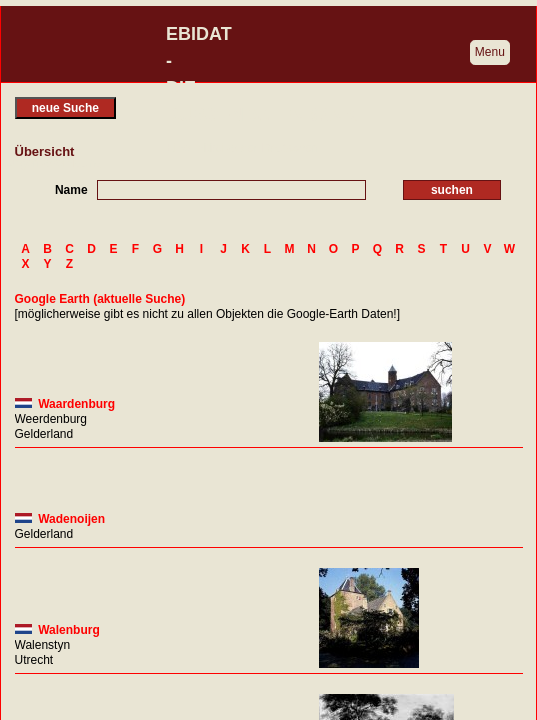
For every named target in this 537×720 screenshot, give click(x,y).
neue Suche (65, 108)
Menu (490, 52)
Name (71, 190)
